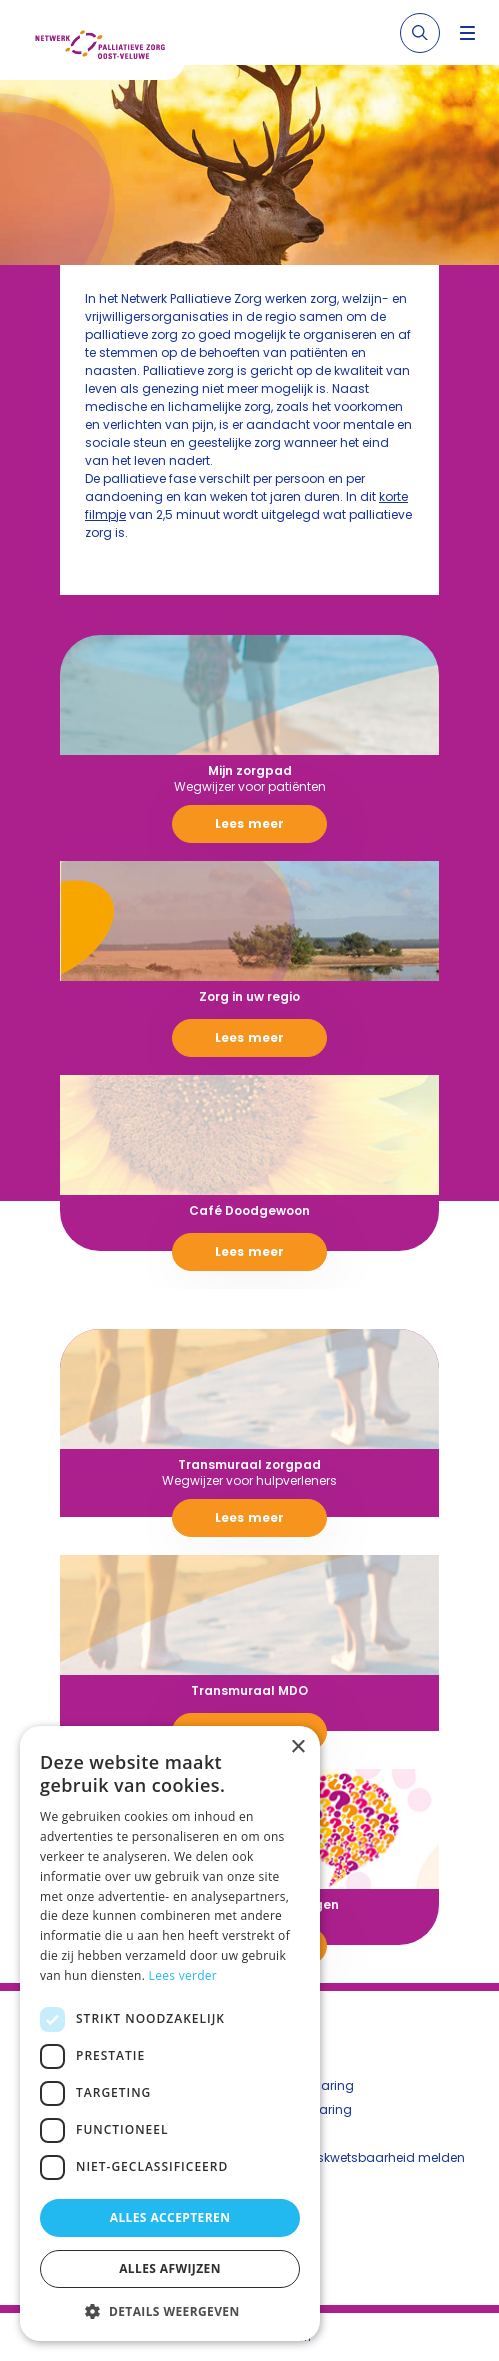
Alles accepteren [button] (170, 2217)
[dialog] (170, 2033)
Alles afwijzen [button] (170, 2268)
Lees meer (249, 823)
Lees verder (183, 1975)
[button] (170, 2311)
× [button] (297, 1747)
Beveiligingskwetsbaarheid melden (357, 2157)
